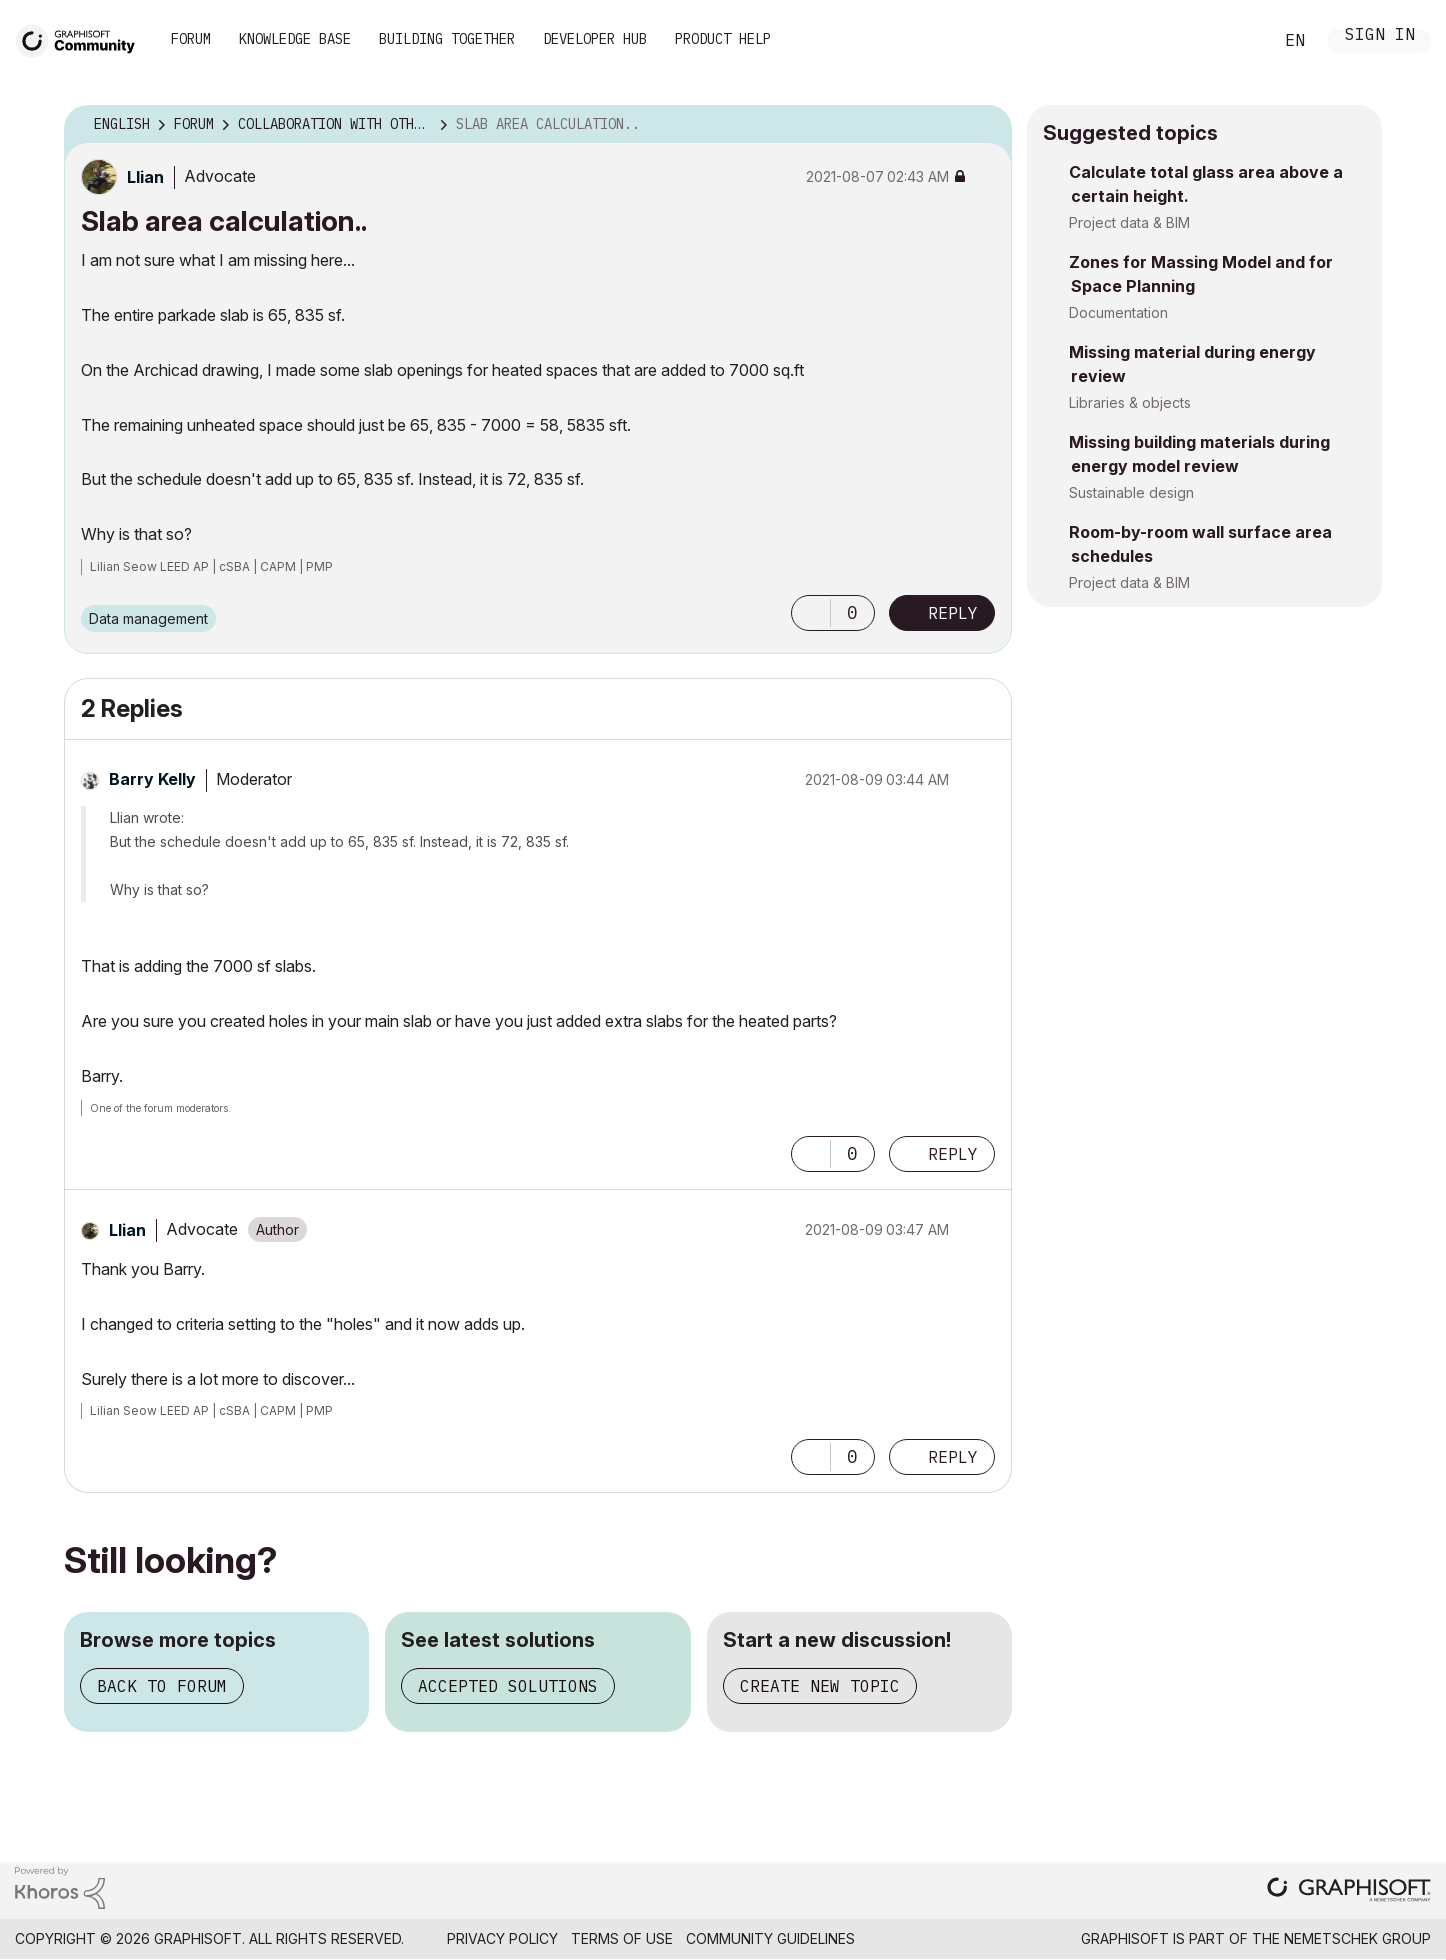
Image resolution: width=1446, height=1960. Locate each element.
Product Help (723, 39)
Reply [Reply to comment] (953, 1154)
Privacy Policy (502, 1938)
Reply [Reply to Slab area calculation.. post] (953, 613)
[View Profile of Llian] (145, 177)
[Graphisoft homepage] (1349, 1891)
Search (1235, 41)
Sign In (1380, 36)
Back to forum (162, 1686)
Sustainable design (1131, 492)
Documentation (1118, 312)
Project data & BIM (1129, 222)
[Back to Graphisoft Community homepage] (82, 38)
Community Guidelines (770, 1938)
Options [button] (984, 125)
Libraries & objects (1130, 402)
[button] (811, 613)
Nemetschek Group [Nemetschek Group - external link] (1357, 1938)
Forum (191, 39)
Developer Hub (595, 39)
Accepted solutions (508, 1686)
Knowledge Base (295, 39)
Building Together (447, 39)
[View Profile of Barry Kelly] (152, 779)
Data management (148, 618)
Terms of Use (622, 1938)
